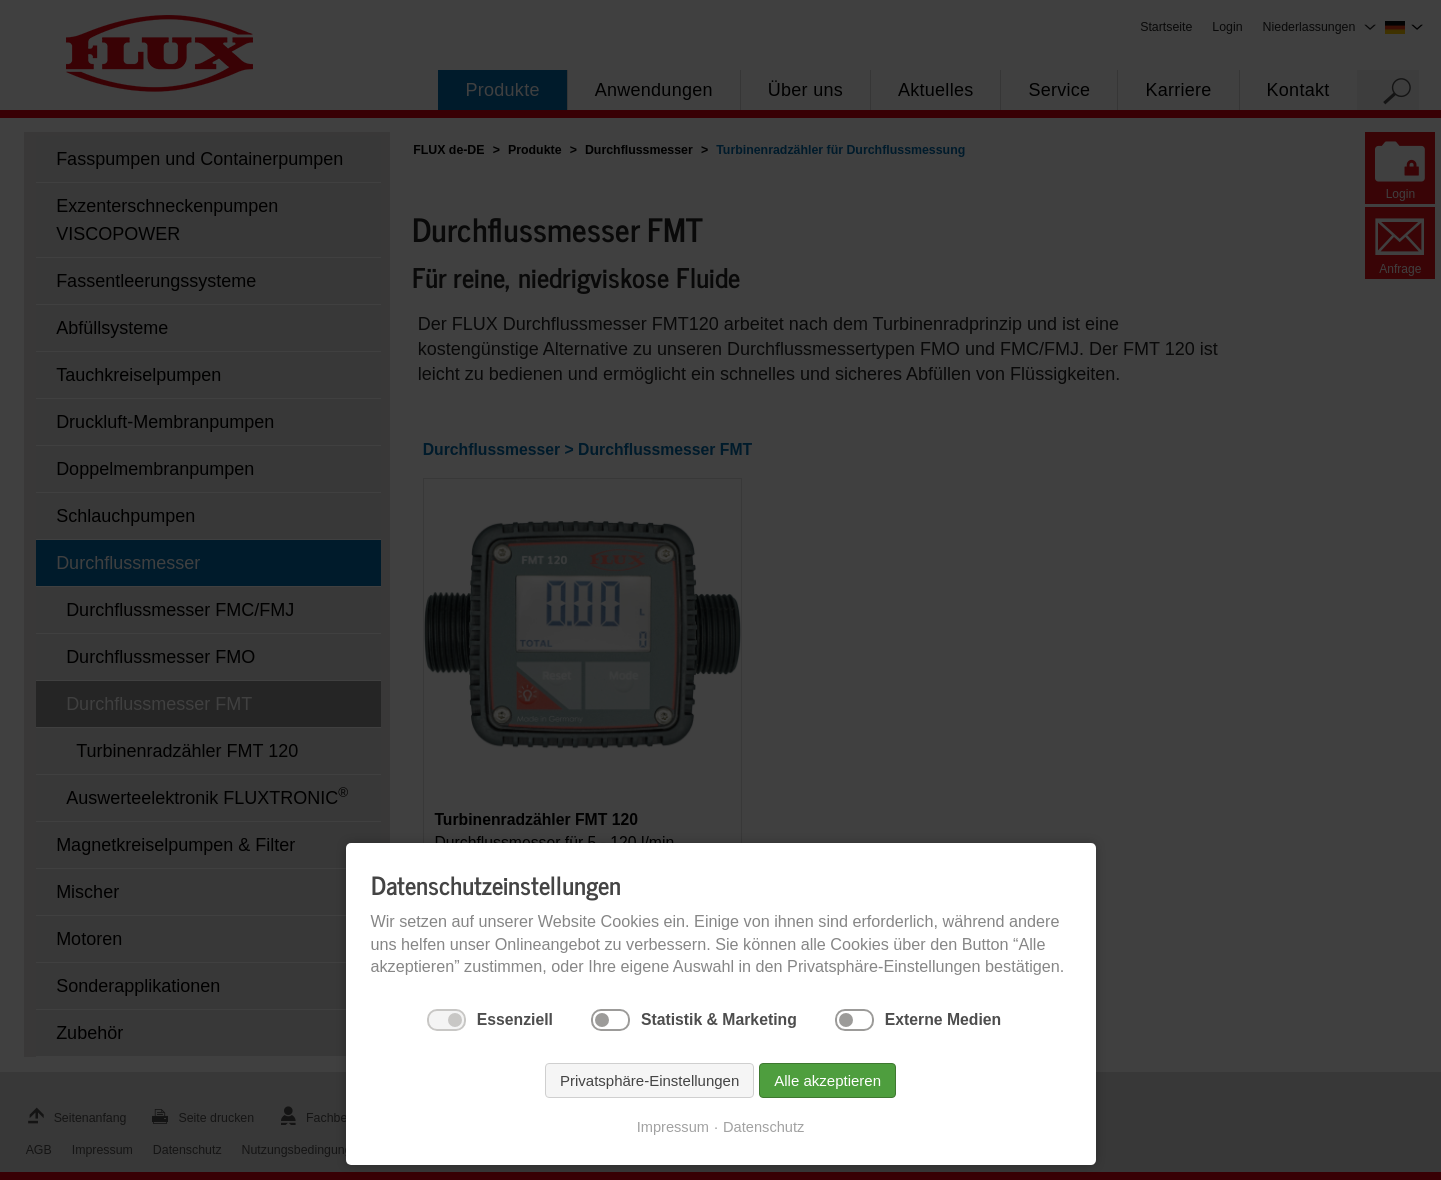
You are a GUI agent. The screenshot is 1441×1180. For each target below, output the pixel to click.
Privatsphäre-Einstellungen (649, 1080)
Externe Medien (943, 1019)
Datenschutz (763, 1127)
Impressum (673, 1127)
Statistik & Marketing (719, 1019)
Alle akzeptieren (827, 1080)
